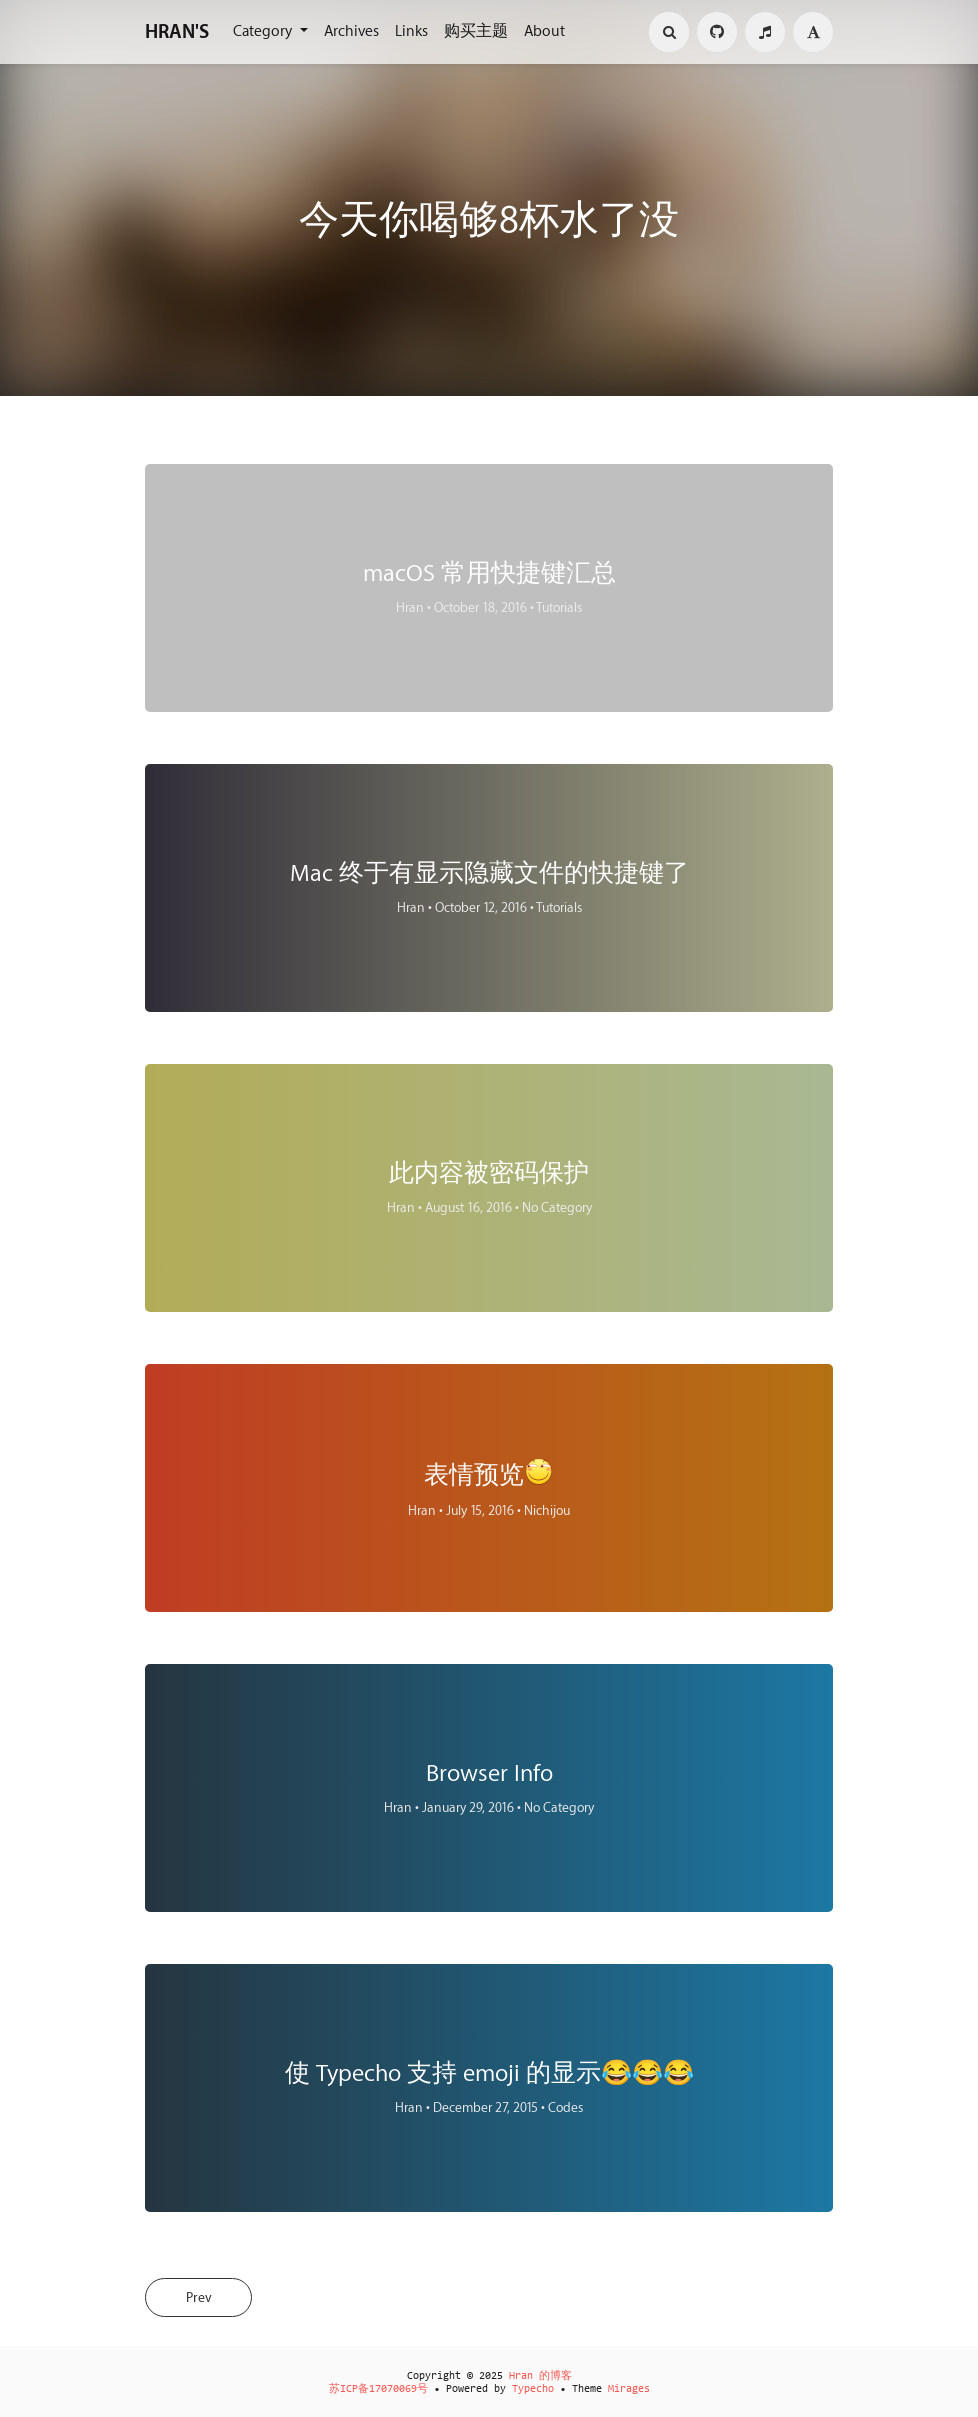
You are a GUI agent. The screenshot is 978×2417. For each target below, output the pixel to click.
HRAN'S (177, 32)
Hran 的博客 (540, 2376)
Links (411, 31)
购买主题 (476, 31)
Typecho (533, 2389)
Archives (351, 31)
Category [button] (264, 31)
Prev (204, 2298)
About (544, 31)
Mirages (629, 2389)
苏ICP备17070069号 (378, 2389)
